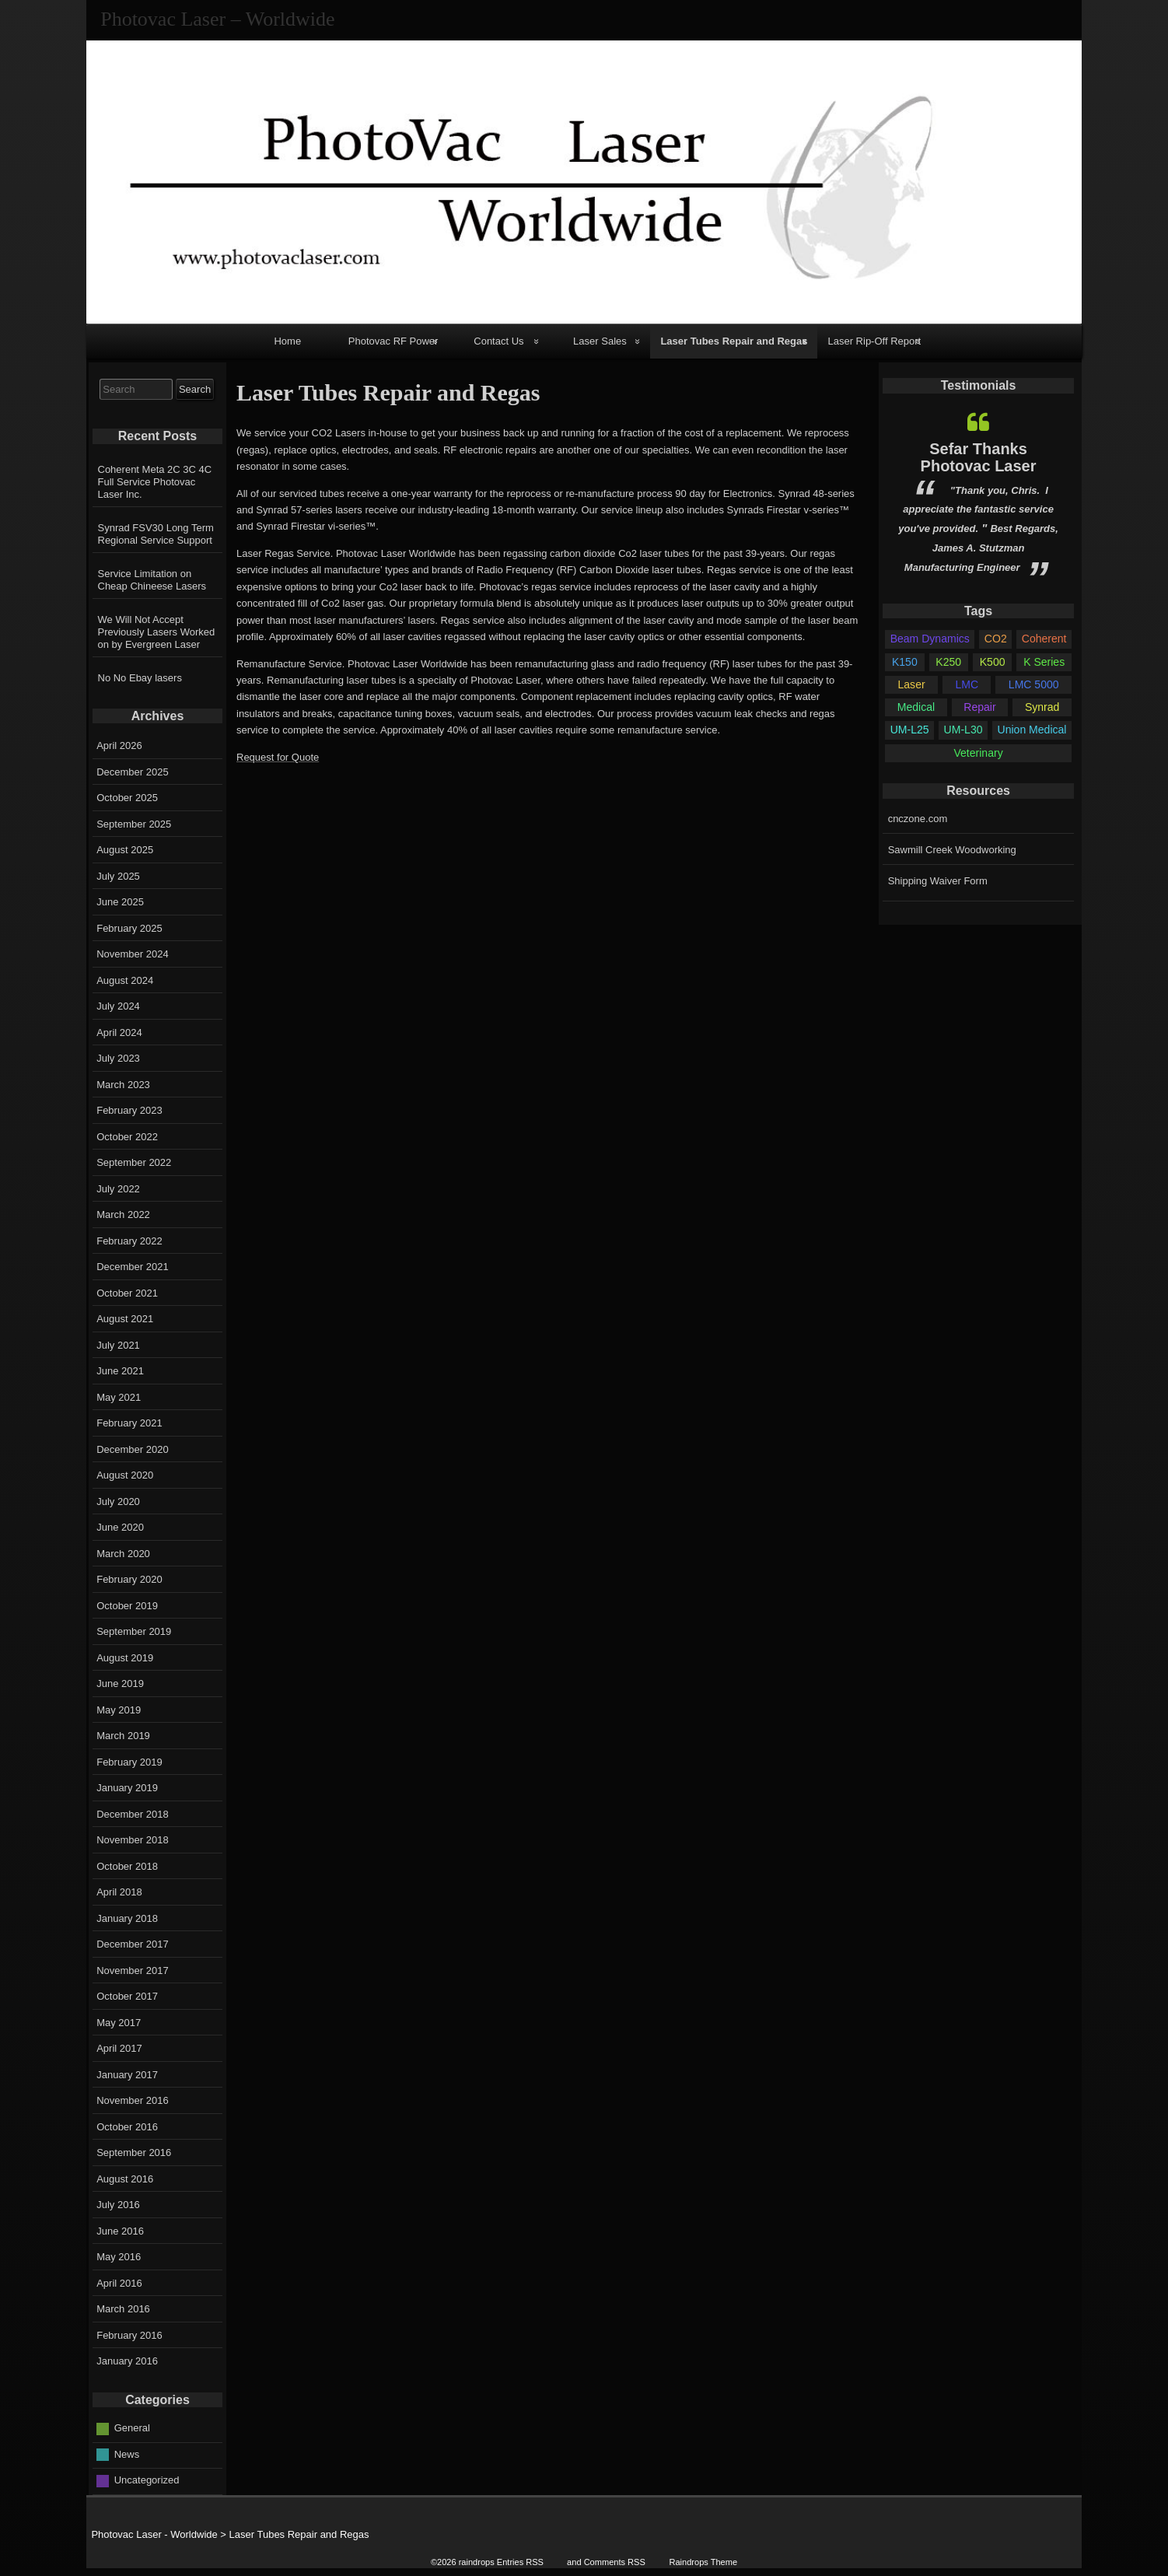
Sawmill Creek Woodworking (952, 850)
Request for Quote (277, 757)
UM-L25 (909, 729)
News (127, 2453)
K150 (905, 662)
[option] (978, 494)
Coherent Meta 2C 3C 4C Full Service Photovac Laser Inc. (155, 482)
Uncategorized (147, 2480)
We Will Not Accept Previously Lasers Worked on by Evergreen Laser (156, 632)
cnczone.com (918, 818)
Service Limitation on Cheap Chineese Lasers (152, 580)
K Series (1044, 662)
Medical (916, 707)
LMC (966, 684)
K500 (992, 662)
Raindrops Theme (703, 2562)
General (132, 2428)
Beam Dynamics (930, 638)
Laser (911, 684)
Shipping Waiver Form (938, 881)
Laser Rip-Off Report (874, 341)
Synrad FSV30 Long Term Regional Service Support (156, 534)
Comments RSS (614, 2562)
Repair (979, 707)
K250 (948, 662)
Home (287, 341)
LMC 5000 (1034, 684)
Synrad (1042, 707)
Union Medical (1032, 729)
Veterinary (977, 753)
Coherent (1044, 638)
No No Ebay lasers (140, 678)
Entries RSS (520, 2562)
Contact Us (498, 341)
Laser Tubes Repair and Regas (733, 341)
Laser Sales (600, 341)
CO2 (995, 638)
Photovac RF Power (393, 341)
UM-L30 (963, 729)
